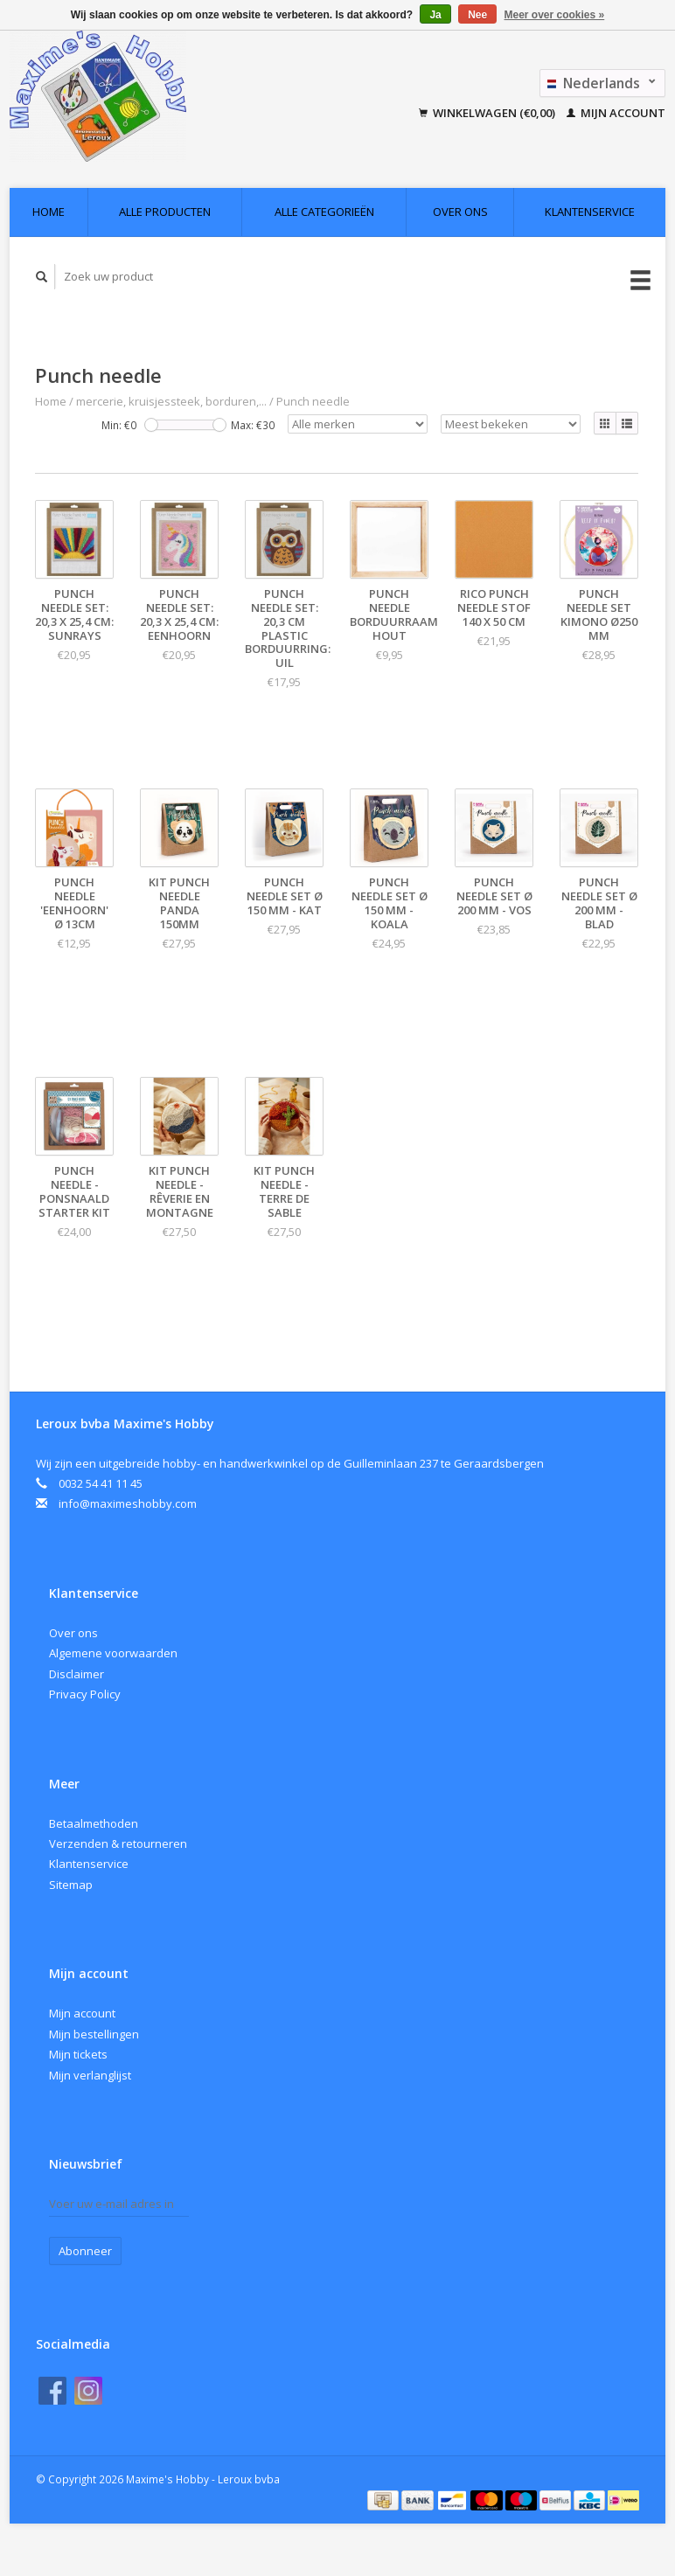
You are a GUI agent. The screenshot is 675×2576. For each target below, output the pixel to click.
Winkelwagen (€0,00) (488, 113)
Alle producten (165, 211)
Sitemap (71, 1884)
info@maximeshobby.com (128, 1503)
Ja (435, 15)
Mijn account (616, 113)
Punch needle (313, 401)
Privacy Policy (85, 1694)
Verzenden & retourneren (118, 1843)
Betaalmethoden (93, 1823)
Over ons (460, 211)
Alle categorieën (324, 211)
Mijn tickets (78, 2054)
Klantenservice (590, 211)
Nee (477, 15)
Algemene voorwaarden (113, 1653)
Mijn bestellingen (94, 2034)
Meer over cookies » (555, 15)
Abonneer (85, 2251)
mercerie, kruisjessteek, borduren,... (171, 401)
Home (48, 211)
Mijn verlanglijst (90, 2075)
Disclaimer (76, 1674)
